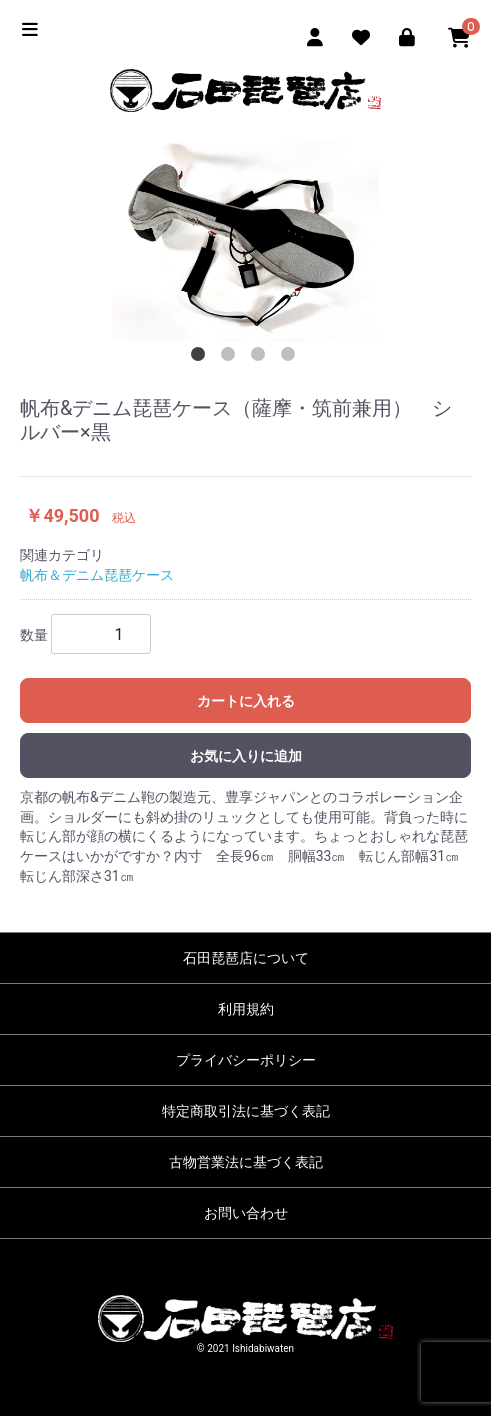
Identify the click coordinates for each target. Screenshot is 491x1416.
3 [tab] (261, 357)
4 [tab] (291, 357)
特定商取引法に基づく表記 (246, 1111)
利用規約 (246, 1009)
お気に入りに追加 (246, 756)
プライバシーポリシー (246, 1060)
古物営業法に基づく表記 (246, 1162)
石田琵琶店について (246, 958)
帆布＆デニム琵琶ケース (97, 575)
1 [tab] (201, 357)
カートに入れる (246, 701)
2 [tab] (231, 357)
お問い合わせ (246, 1213)
